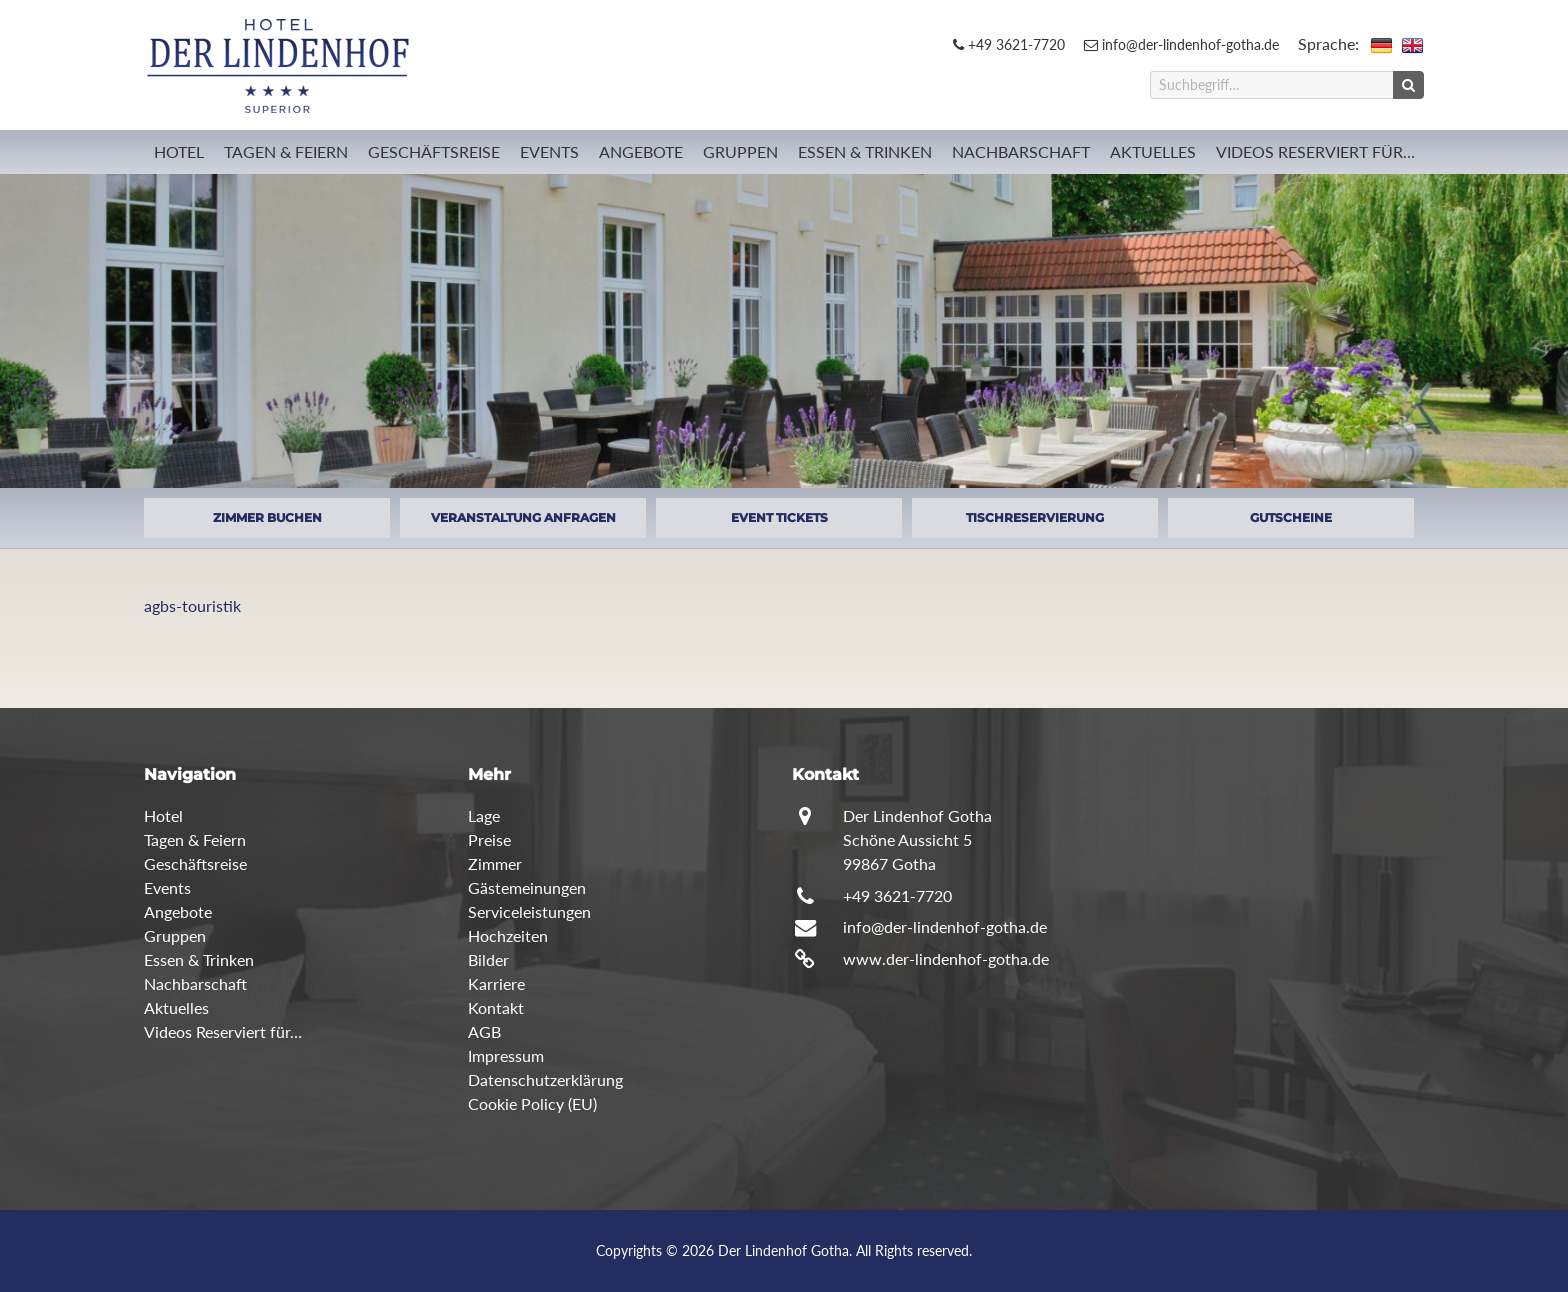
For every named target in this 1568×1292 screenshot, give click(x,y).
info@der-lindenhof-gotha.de (1181, 44)
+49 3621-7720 (1009, 44)
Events (549, 151)
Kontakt (496, 1007)
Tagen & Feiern (286, 151)
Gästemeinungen (527, 887)
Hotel (179, 151)
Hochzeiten (508, 935)
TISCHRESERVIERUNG (1035, 517)
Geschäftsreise (434, 151)
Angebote (641, 151)
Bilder (488, 959)
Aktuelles (1153, 151)
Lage (484, 815)
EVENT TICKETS (779, 517)
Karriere (496, 983)
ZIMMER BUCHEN (267, 517)
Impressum (506, 1055)
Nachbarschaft (1021, 151)
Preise (489, 839)
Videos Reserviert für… (1315, 151)
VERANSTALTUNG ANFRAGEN (523, 517)
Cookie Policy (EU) (532, 1103)
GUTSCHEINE (1291, 517)
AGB (484, 1031)
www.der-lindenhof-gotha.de (946, 958)
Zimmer (495, 863)
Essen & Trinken (865, 151)
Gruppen (740, 151)
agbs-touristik (192, 605)
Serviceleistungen (529, 911)
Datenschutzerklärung (545, 1079)
